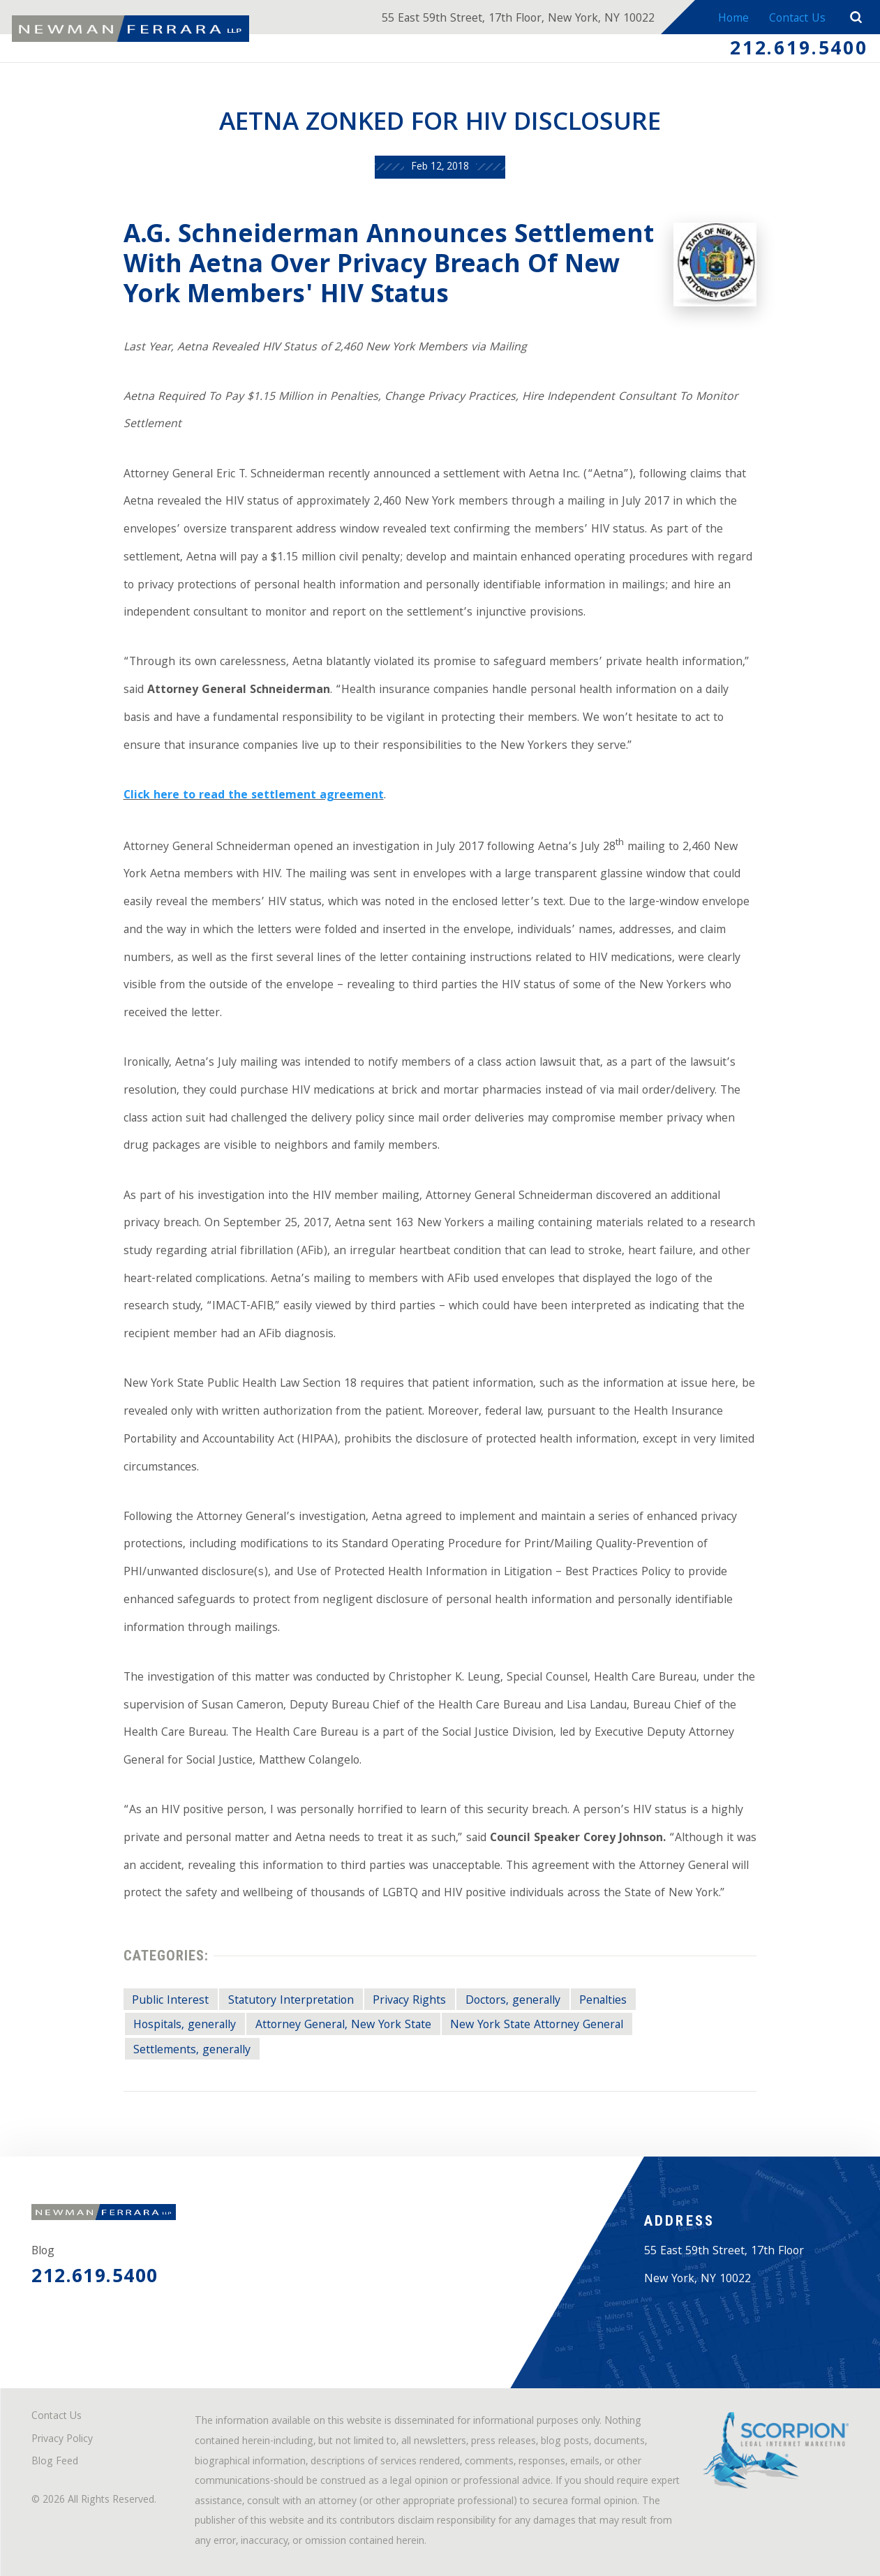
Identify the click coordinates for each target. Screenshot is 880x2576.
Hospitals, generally (184, 2025)
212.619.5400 (799, 50)
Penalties (603, 2001)
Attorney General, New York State (343, 2025)
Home (733, 19)
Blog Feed (54, 2462)
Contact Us (797, 19)
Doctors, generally (512, 2001)
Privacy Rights (409, 2001)
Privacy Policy (62, 2440)
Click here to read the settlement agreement (254, 796)
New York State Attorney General (536, 2025)
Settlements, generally (192, 2050)
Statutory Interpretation (291, 2001)
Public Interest (170, 2001)
